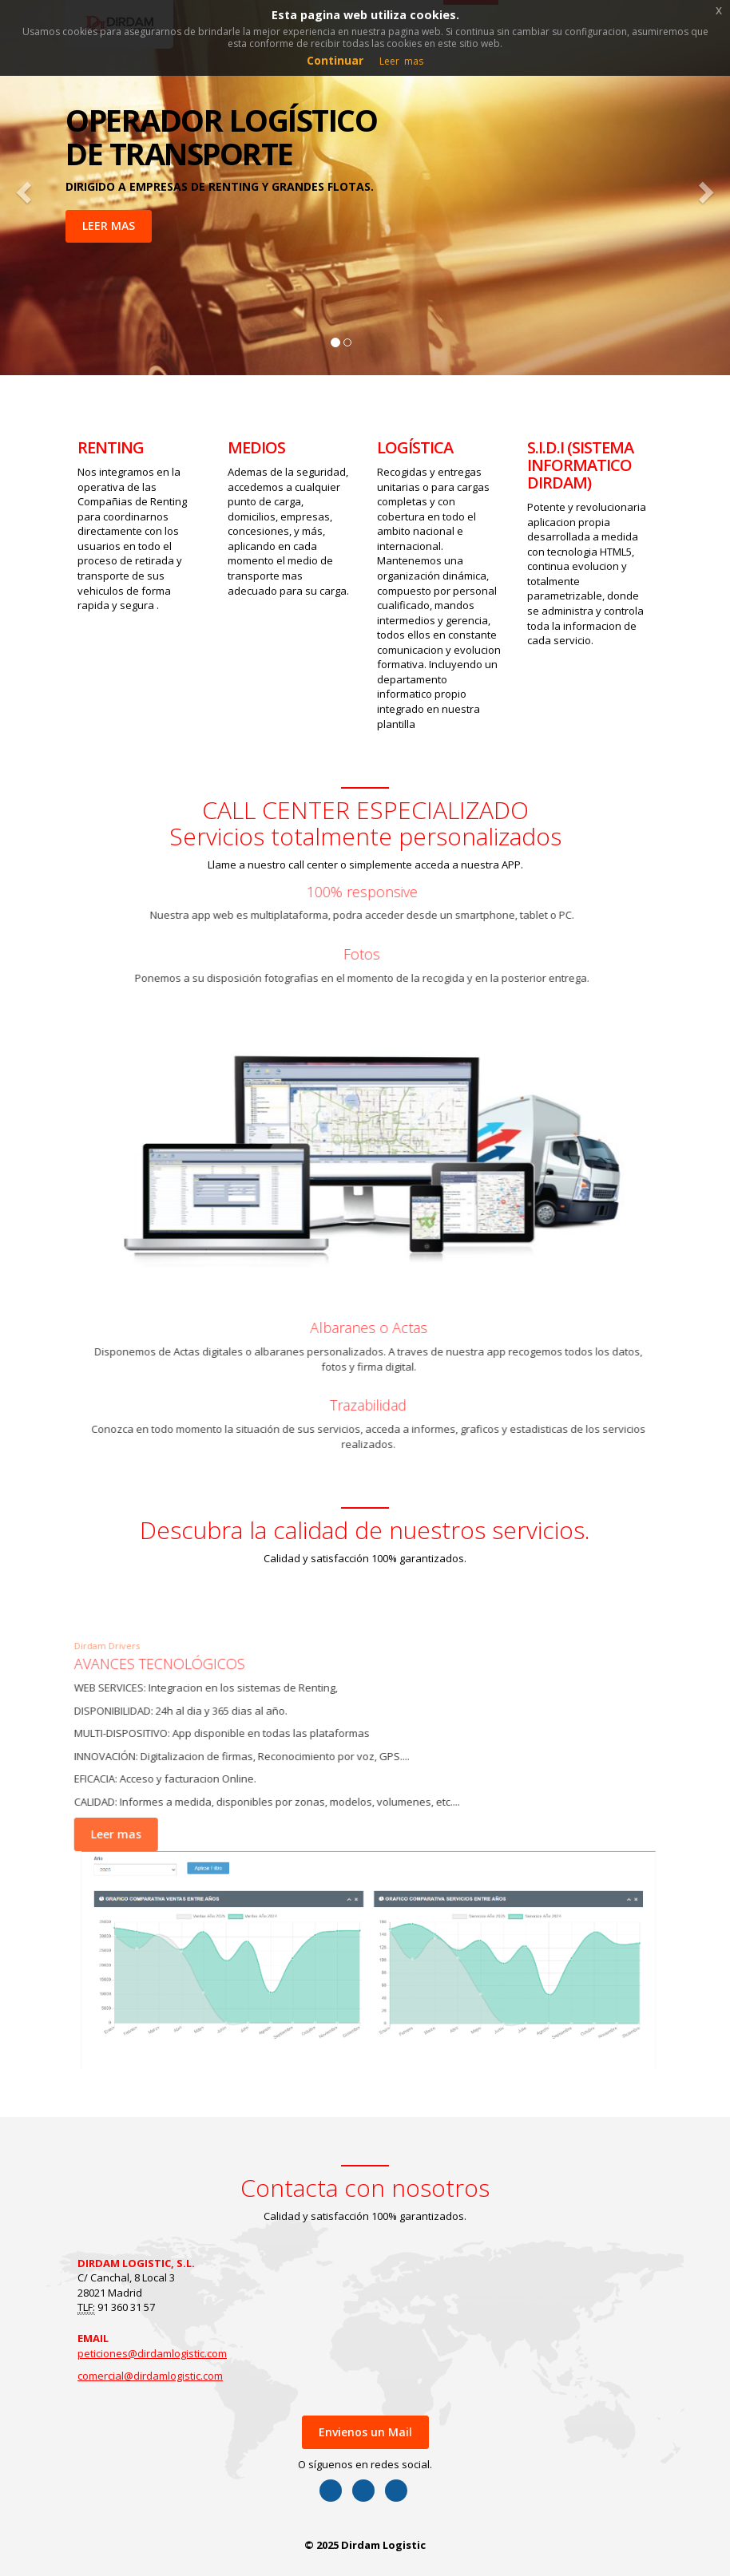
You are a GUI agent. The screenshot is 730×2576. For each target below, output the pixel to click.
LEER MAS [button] (108, 225)
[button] (22, 187)
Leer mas (104, 1834)
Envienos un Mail (365, 2431)
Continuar (335, 60)
